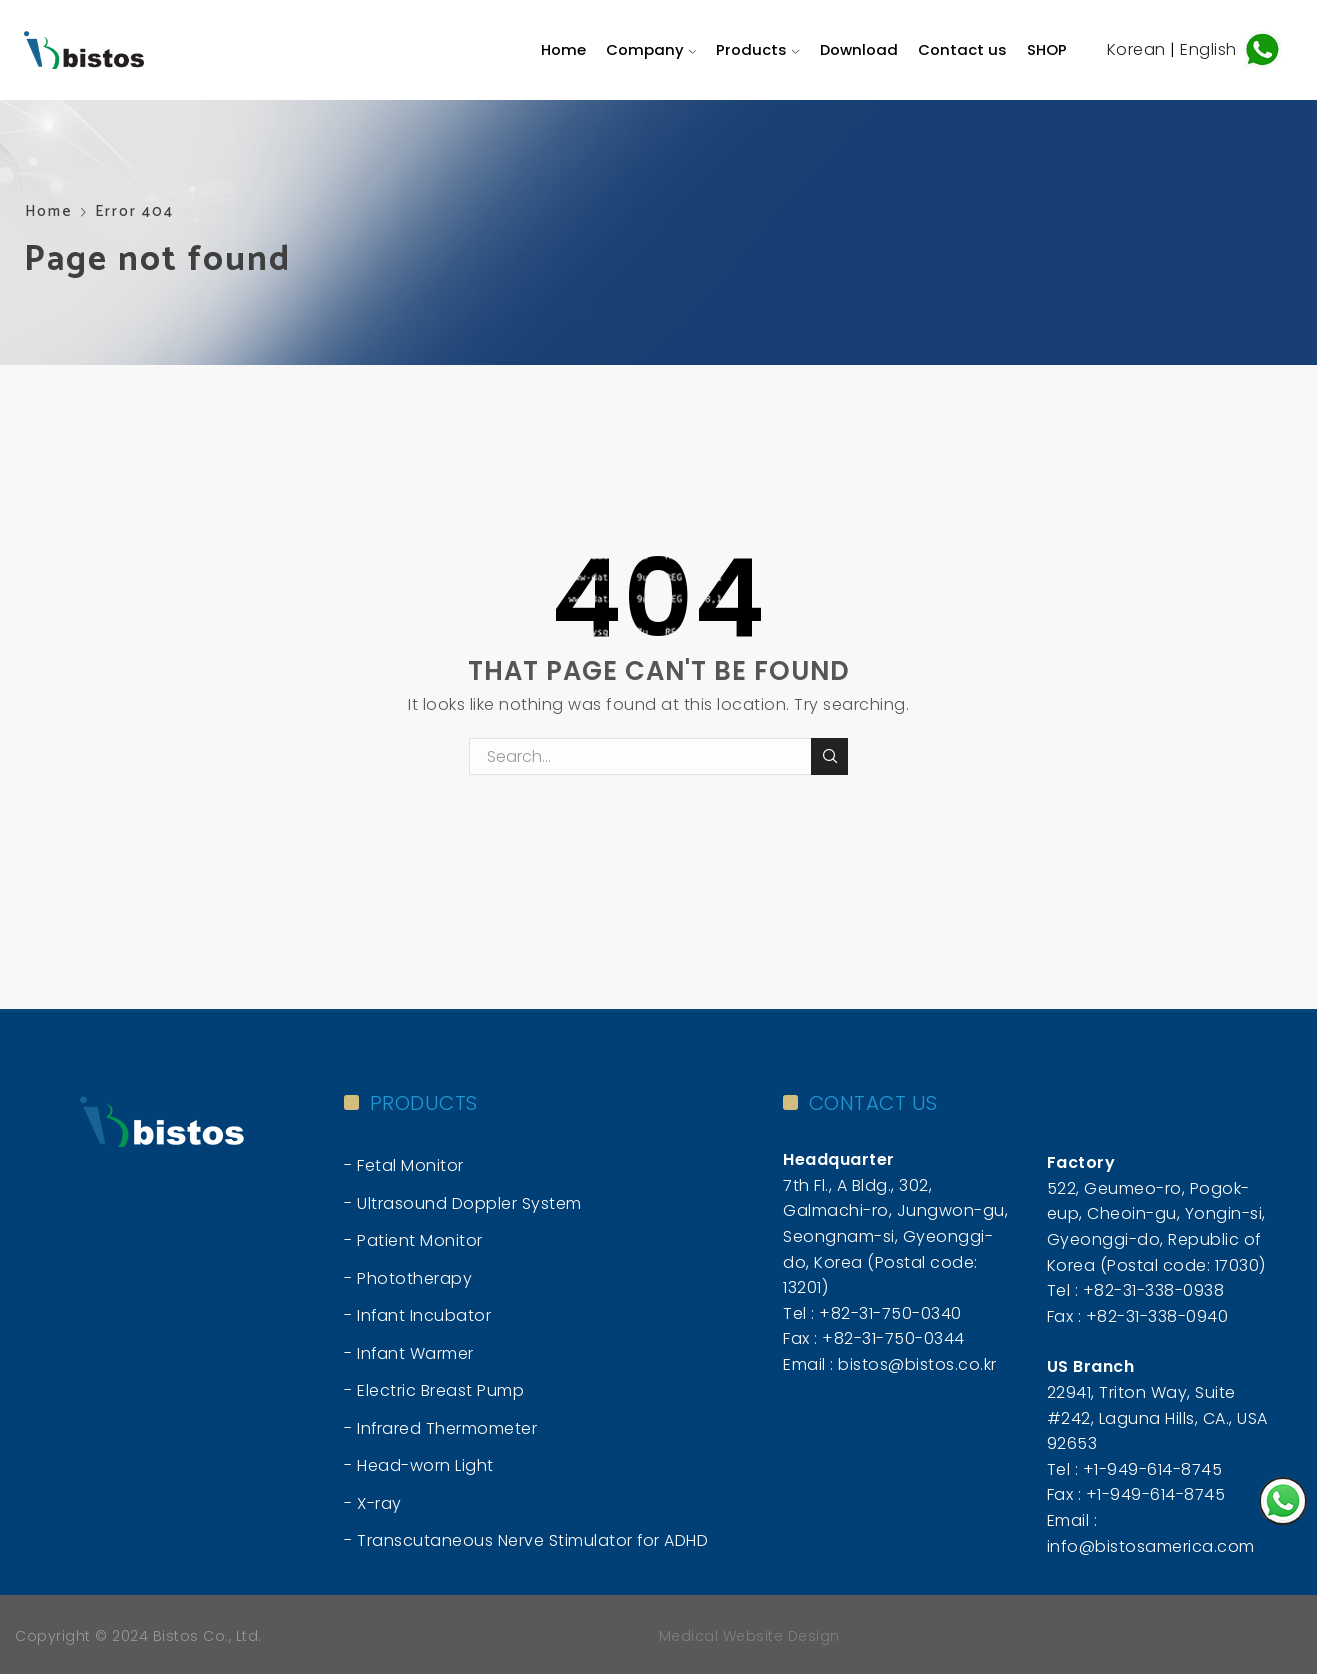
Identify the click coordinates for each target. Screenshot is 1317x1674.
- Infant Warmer (409, 1353)
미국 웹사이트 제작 (911, 1636)
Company (651, 49)
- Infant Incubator (417, 1315)
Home (563, 49)
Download (859, 49)
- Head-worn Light (419, 1465)
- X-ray (373, 1503)
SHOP (1047, 49)
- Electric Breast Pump (434, 1390)
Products (757, 49)
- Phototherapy (408, 1278)
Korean (1136, 48)
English (1210, 48)
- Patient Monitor (413, 1240)
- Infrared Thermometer (440, 1428)
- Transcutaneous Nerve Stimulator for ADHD (526, 1540)
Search (829, 756)
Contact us (962, 49)
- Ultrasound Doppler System (463, 1203)
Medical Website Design (749, 1636)
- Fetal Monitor (404, 1165)
